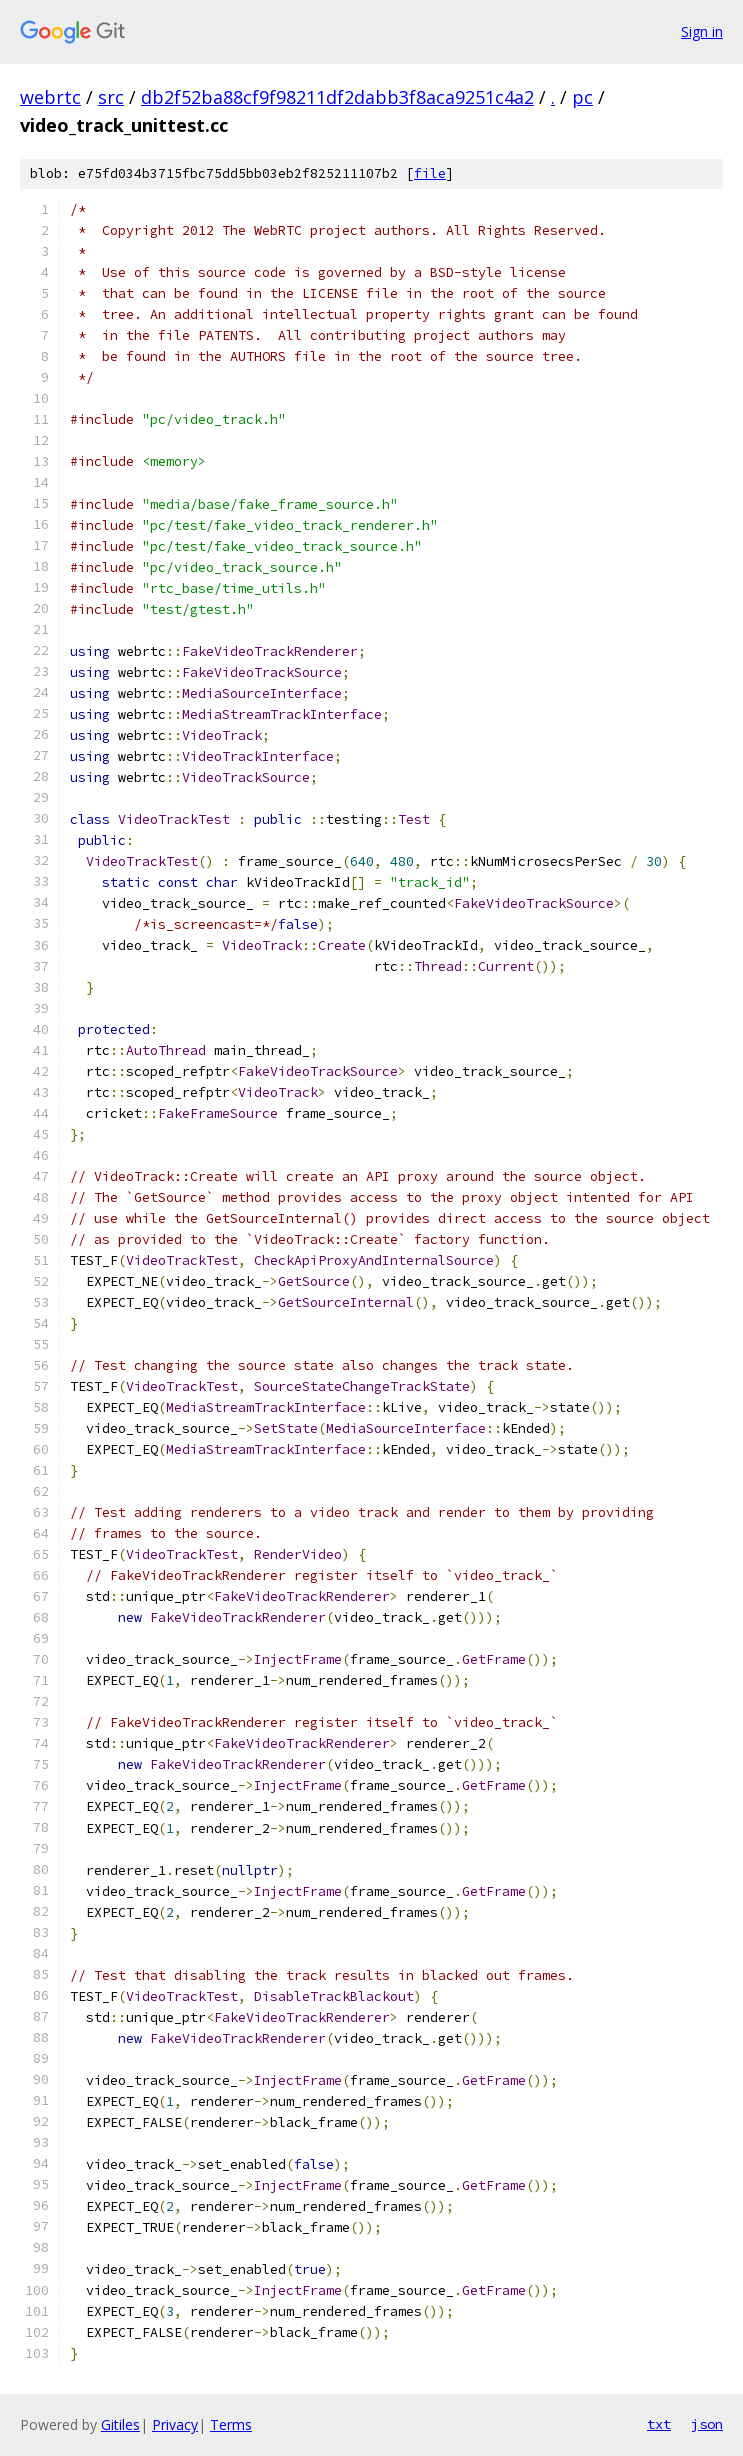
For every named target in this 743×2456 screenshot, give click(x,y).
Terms (231, 2424)
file (430, 173)
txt (659, 2424)
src (111, 97)
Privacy (175, 2424)
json (707, 2424)
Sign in (702, 31)
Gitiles (120, 2424)
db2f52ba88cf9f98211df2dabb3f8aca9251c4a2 (337, 97)
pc (582, 97)
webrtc (50, 97)
